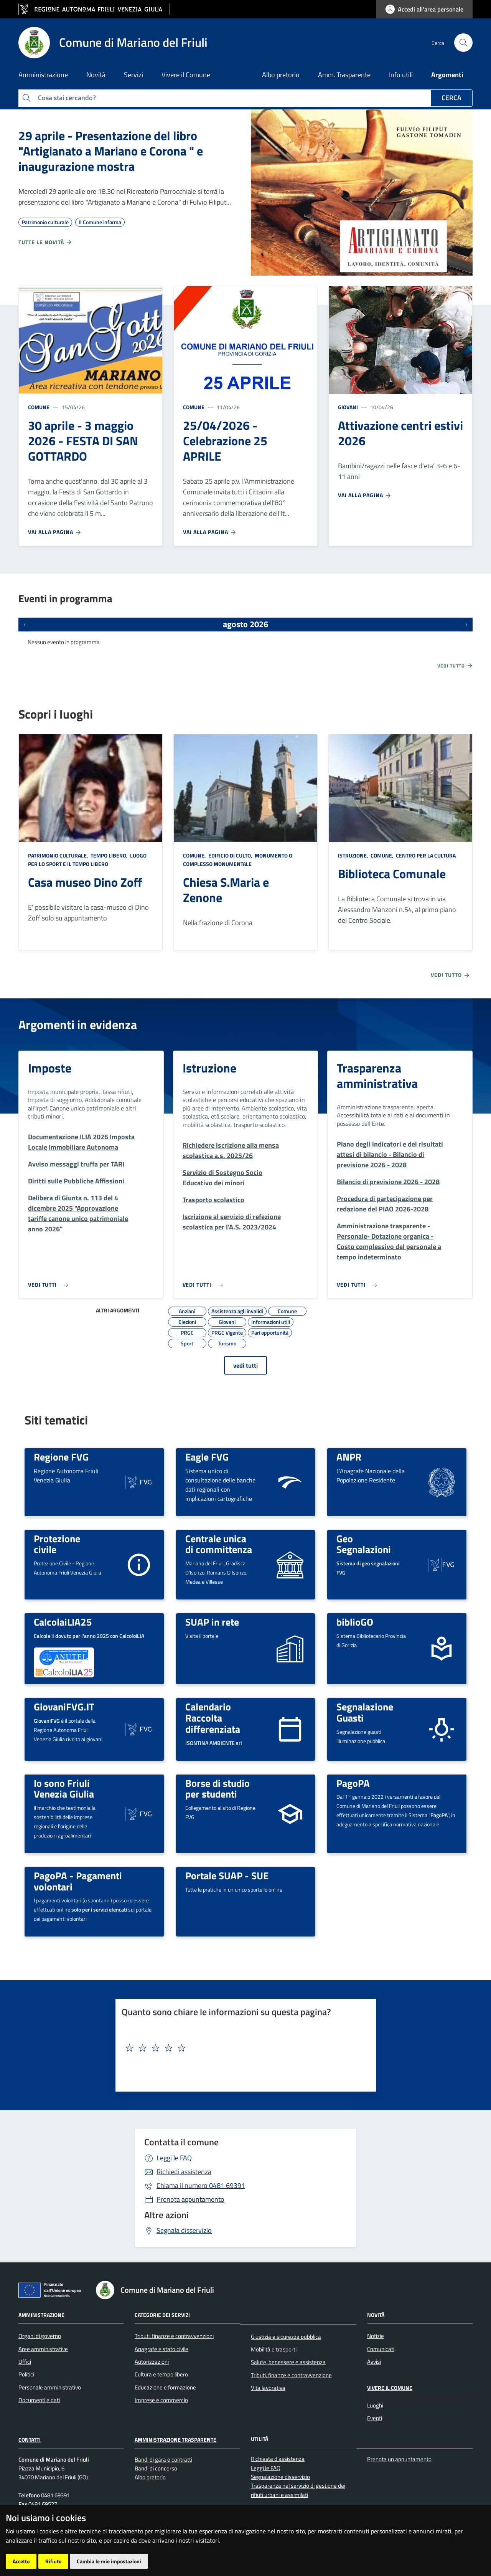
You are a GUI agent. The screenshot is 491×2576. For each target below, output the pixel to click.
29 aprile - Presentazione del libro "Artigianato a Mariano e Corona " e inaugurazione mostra (110, 150)
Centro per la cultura (425, 855)
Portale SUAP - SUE (227, 1875)
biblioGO (354, 1621)
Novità (375, 2314)
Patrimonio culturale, (58, 855)
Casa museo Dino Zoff (85, 882)
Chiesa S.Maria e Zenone (226, 890)
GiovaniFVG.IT (64, 1706)
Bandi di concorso (156, 2468)
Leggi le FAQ (174, 2158)
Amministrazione (41, 2314)
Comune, (195, 855)
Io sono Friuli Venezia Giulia (64, 1788)
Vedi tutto (455, 665)
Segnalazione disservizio (280, 2476)
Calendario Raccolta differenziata (212, 1717)
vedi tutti (245, 1365)
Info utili (401, 74)
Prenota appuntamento (190, 2199)
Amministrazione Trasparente (175, 2440)
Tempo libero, (109, 855)
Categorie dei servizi (162, 2314)
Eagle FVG (207, 1456)
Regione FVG (61, 1456)
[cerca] (463, 42)
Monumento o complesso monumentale (237, 859)
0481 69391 (201, 2185)
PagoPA (353, 1783)
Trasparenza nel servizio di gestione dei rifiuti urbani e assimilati (298, 2490)
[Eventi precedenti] (24, 624)
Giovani (348, 407)
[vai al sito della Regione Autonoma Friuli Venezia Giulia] (94, 9)
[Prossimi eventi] (466, 624)
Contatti (29, 2440)
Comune (38, 407)
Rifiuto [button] (53, 2561)
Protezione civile (57, 1544)
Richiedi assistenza (184, 2171)
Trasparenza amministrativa (377, 1075)
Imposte (49, 1068)
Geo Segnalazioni (363, 1544)
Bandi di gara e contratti (163, 2459)
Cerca (451, 98)
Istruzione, (353, 855)
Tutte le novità (45, 242)
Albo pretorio (281, 74)
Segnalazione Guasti (364, 1712)
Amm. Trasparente (344, 74)
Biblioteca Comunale (392, 873)
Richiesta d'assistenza (278, 2458)
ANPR (348, 1456)
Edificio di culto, (230, 855)
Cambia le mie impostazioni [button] (109, 2561)
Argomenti (447, 74)
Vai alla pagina (55, 532)
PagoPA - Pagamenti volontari (78, 1881)
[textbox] (242, 2048)
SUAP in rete (212, 1621)
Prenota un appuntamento (399, 2459)
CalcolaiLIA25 (63, 1621)
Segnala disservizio (184, 2230)
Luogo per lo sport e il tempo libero (87, 859)
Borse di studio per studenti (217, 1788)
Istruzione (209, 1068)
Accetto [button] (21, 2561)
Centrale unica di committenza (218, 1544)
